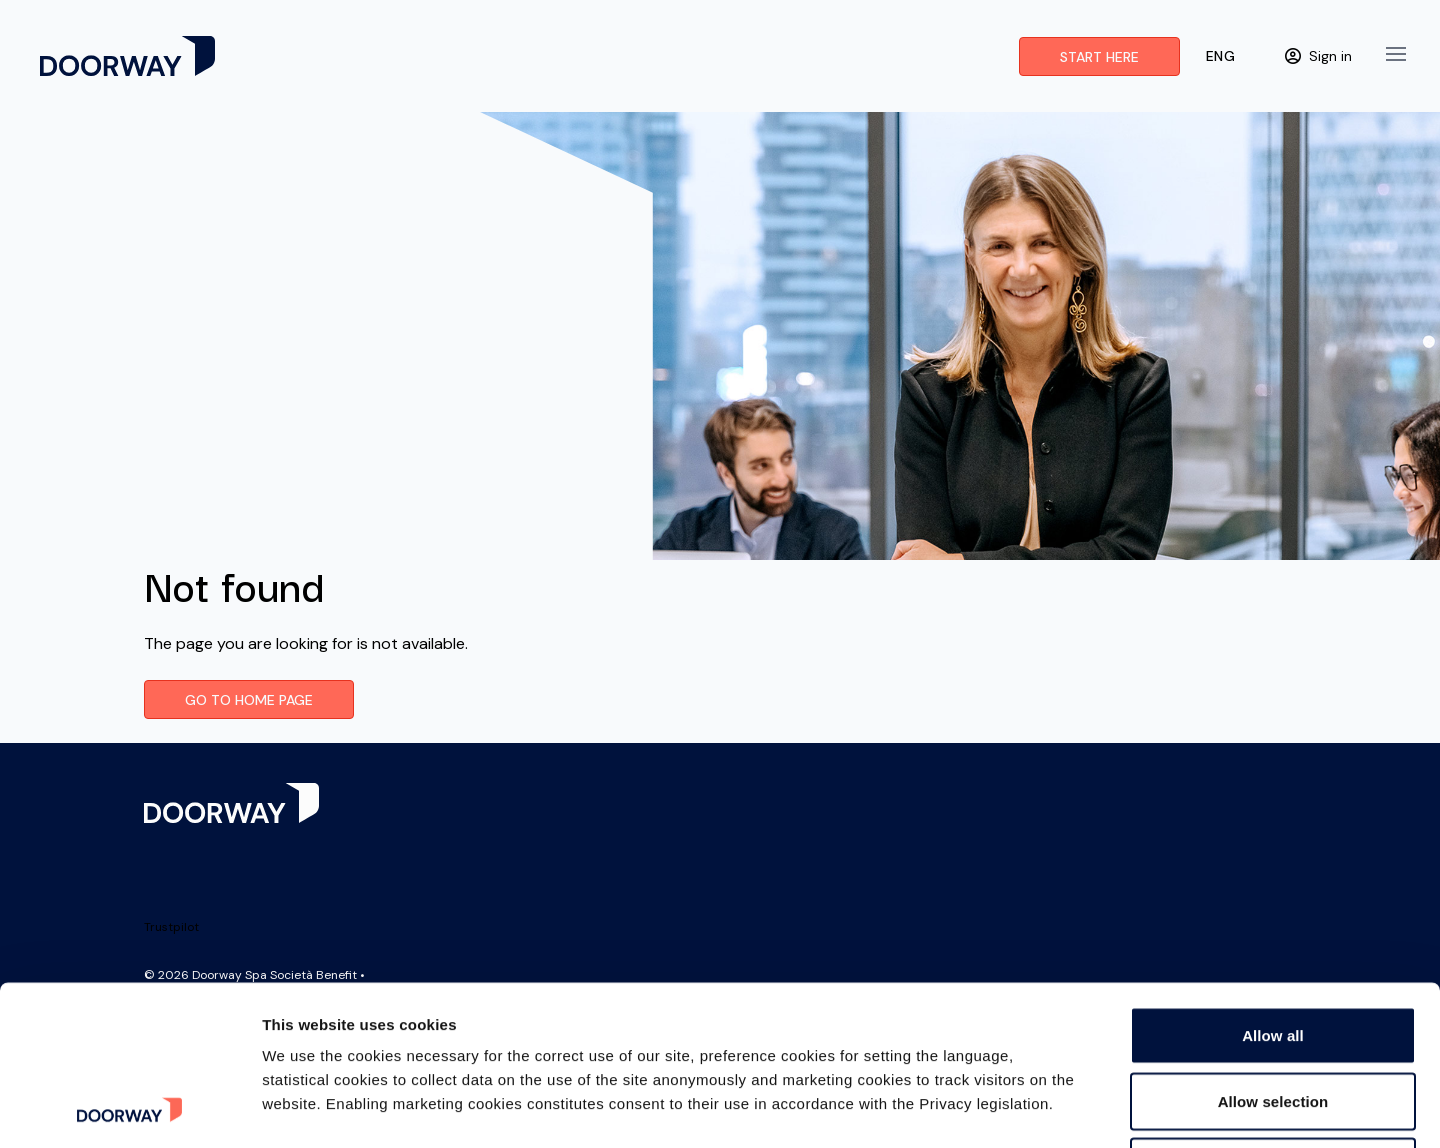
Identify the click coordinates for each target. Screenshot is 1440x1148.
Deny (1272, 1016)
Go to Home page (249, 700)
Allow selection (1273, 951)
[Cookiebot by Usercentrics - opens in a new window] (129, 1109)
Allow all (1273, 885)
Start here (1099, 57)
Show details (1049, 1108)
